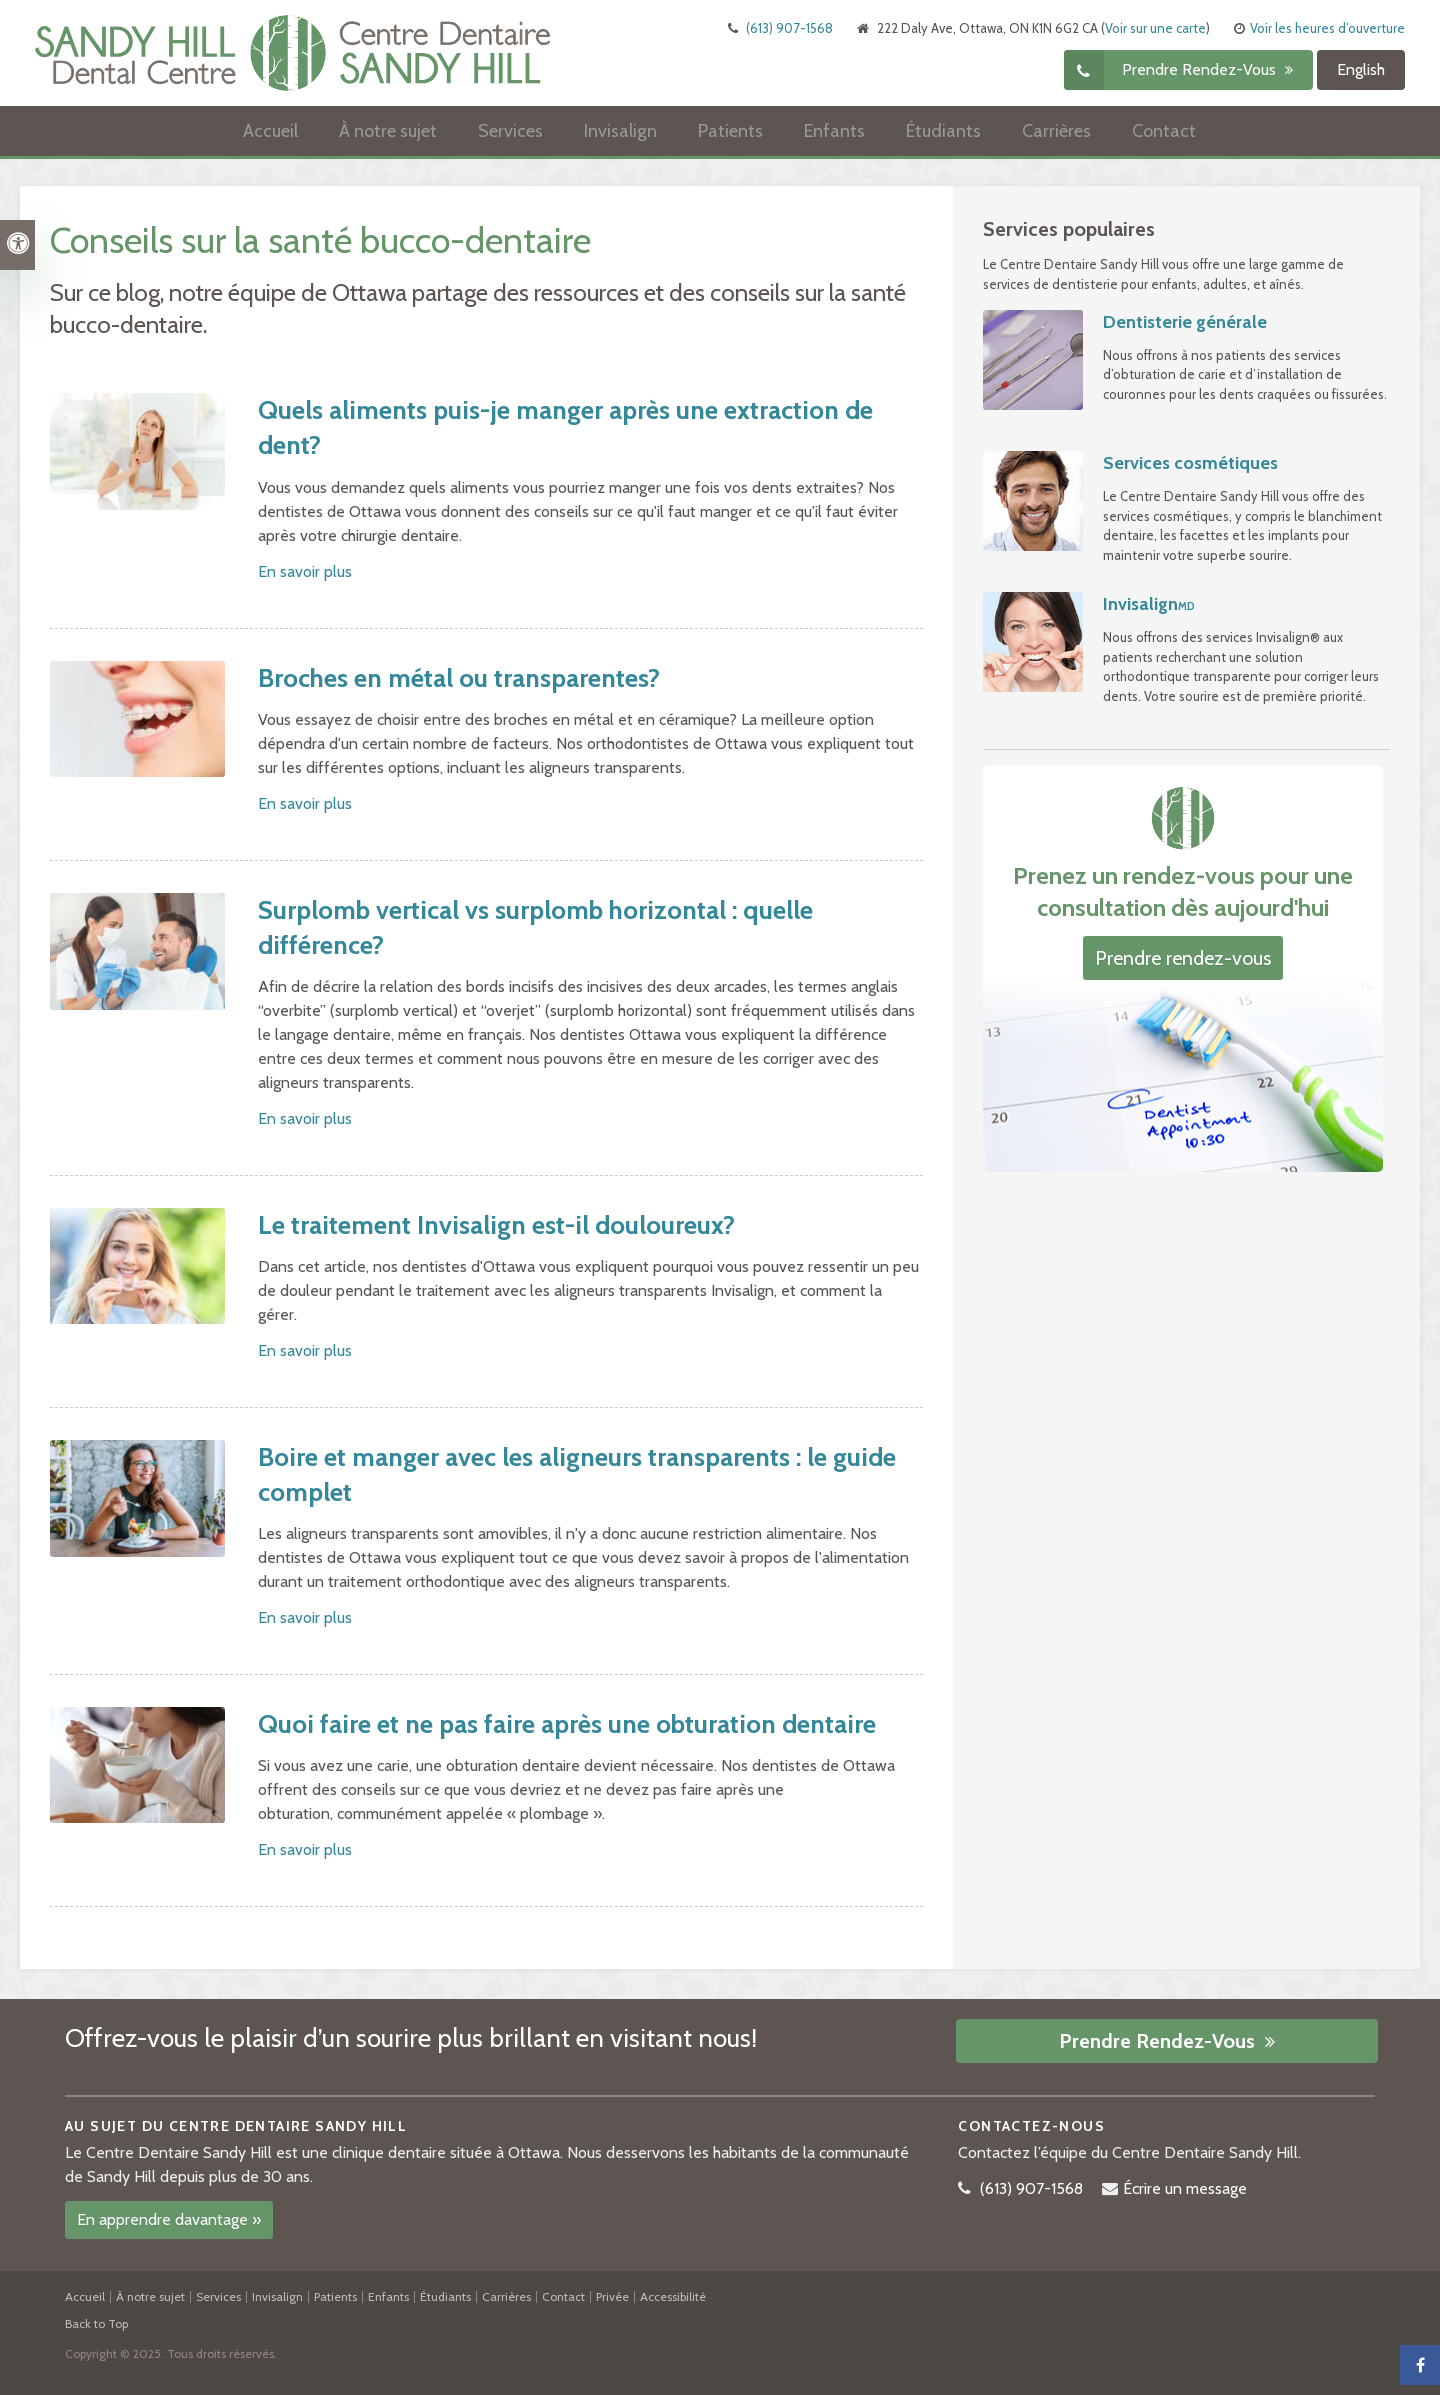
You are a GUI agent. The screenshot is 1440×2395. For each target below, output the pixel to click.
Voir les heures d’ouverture (1327, 29)
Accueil (270, 132)
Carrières (1056, 132)
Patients (730, 132)
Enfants (834, 132)
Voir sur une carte (1155, 29)
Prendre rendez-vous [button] (1201, 70)
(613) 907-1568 (789, 29)
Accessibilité (673, 2296)
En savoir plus (305, 571)
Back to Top (96, 2323)
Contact (1164, 132)
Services (510, 132)
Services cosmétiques (1190, 463)
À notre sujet (388, 132)
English (1361, 70)
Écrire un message (1185, 2188)
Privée (612, 2296)
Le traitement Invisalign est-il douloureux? (496, 1225)
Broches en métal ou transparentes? (459, 678)
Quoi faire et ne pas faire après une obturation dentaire (567, 1724)
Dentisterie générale (1185, 322)
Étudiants (943, 132)
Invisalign (620, 132)
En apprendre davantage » (169, 2219)
